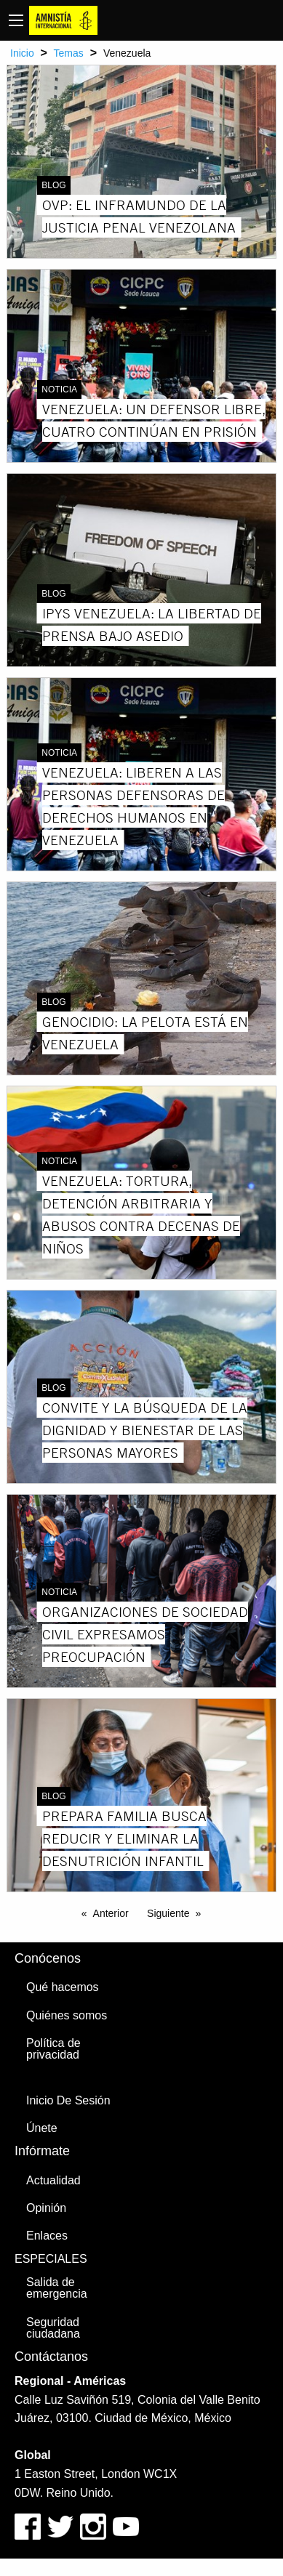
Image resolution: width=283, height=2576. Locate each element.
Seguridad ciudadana (53, 2328)
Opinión (46, 2208)
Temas (69, 53)
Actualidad (53, 2180)
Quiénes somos (66, 2015)
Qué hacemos (62, 1987)
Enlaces (47, 2235)
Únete (41, 2128)
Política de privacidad (53, 2049)
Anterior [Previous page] (111, 1913)
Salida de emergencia (56, 2288)
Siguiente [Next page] (168, 1913)
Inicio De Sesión (68, 2100)
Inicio (22, 53)
